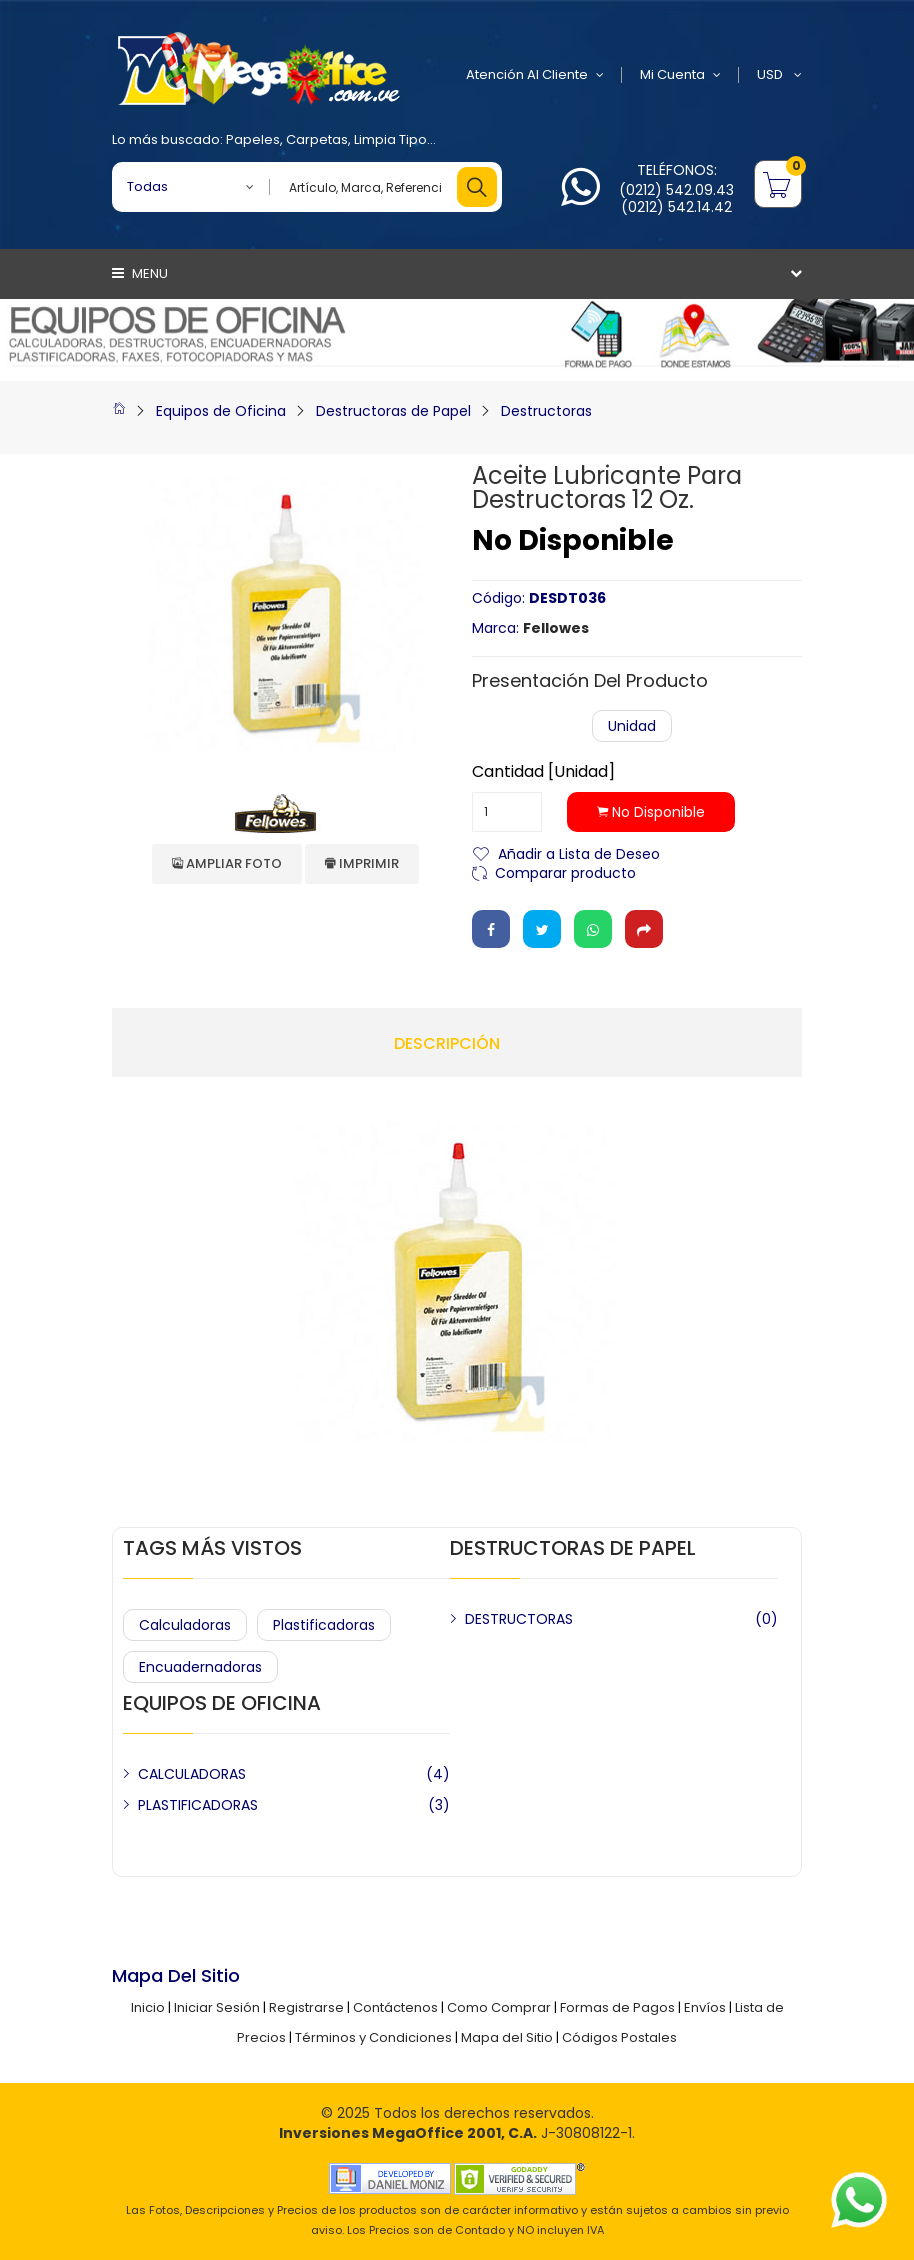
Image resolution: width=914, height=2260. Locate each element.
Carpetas (317, 139)
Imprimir (362, 863)
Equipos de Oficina (221, 411)
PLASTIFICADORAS (198, 1805)
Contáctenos (395, 2007)
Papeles (253, 139)
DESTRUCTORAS (519, 1619)
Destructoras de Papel (393, 411)
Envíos (705, 2007)
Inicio (148, 2007)
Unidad (632, 726)
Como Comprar (499, 2007)
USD (779, 75)
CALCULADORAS (192, 1774)
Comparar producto (565, 871)
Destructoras (546, 411)
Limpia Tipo (390, 139)
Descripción (447, 1044)
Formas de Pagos (617, 2007)
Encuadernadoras (200, 1667)
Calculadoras (185, 1625)
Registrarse (306, 2007)
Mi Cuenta (680, 75)
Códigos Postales (619, 2037)
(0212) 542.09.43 (676, 190)
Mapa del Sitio (507, 2037)
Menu (140, 273)
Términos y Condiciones (373, 2037)
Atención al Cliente (535, 75)
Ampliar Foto (227, 863)
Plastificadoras (324, 1625)
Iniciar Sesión (217, 2007)
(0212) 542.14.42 (676, 207)
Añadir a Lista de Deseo (579, 852)
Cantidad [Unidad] (543, 772)
